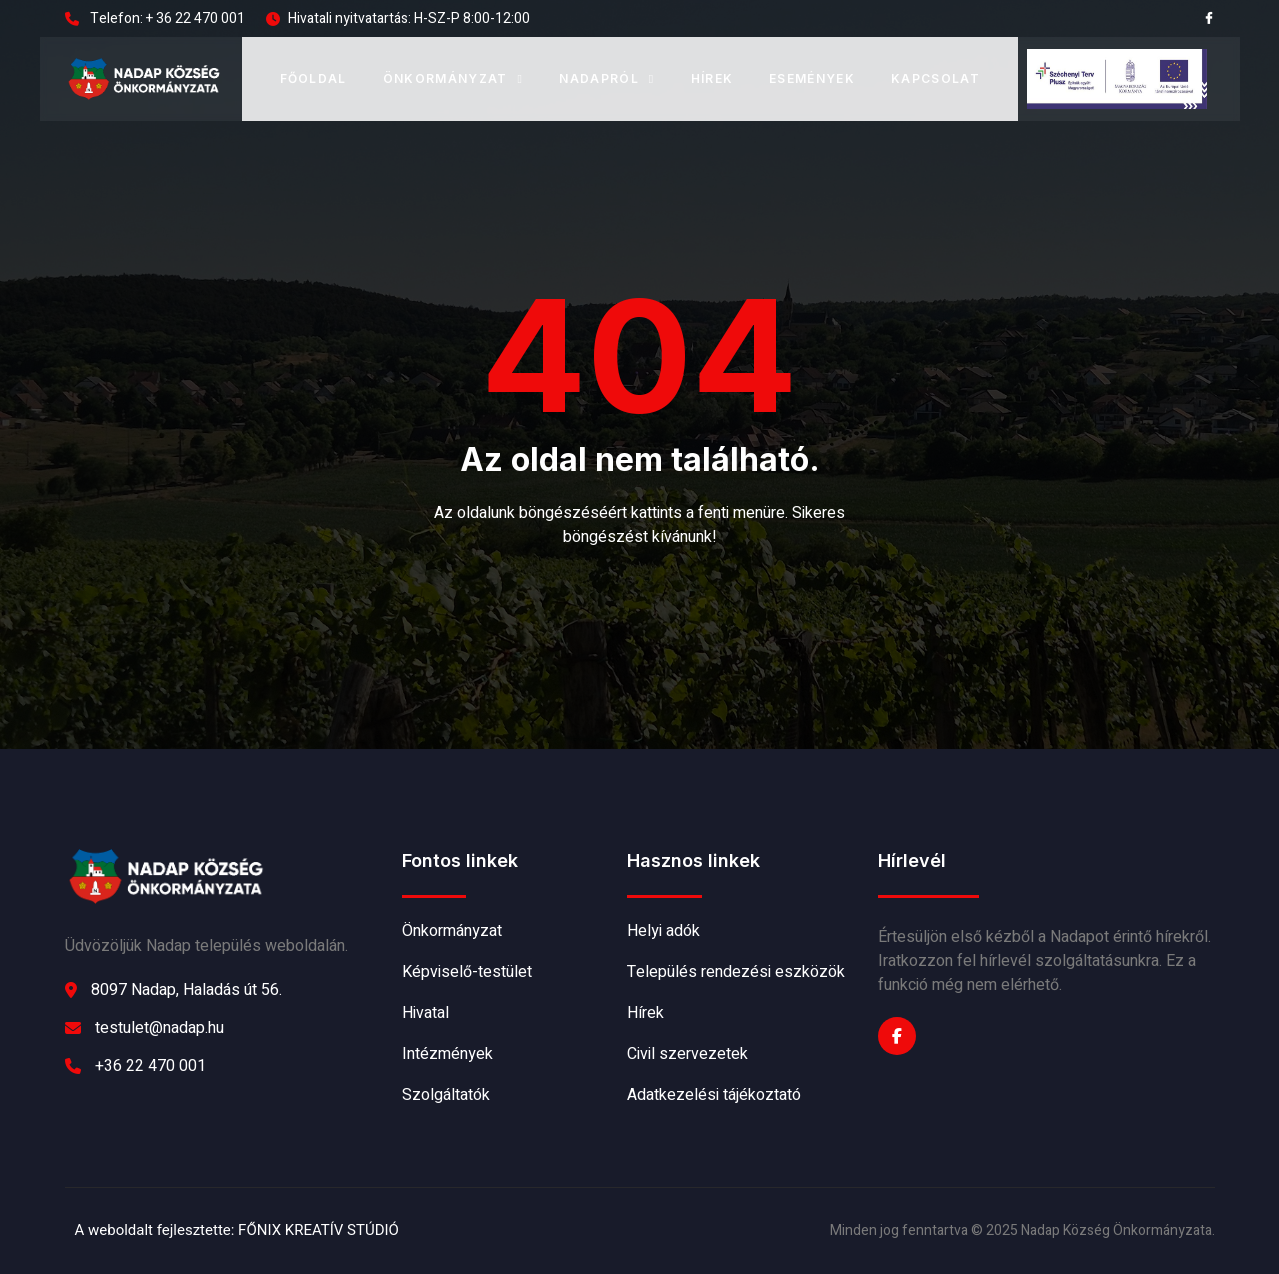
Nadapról (606, 78)
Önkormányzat (453, 78)
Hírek (712, 78)
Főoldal (313, 78)
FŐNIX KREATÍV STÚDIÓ (318, 1230)
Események (812, 78)
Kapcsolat (935, 78)
